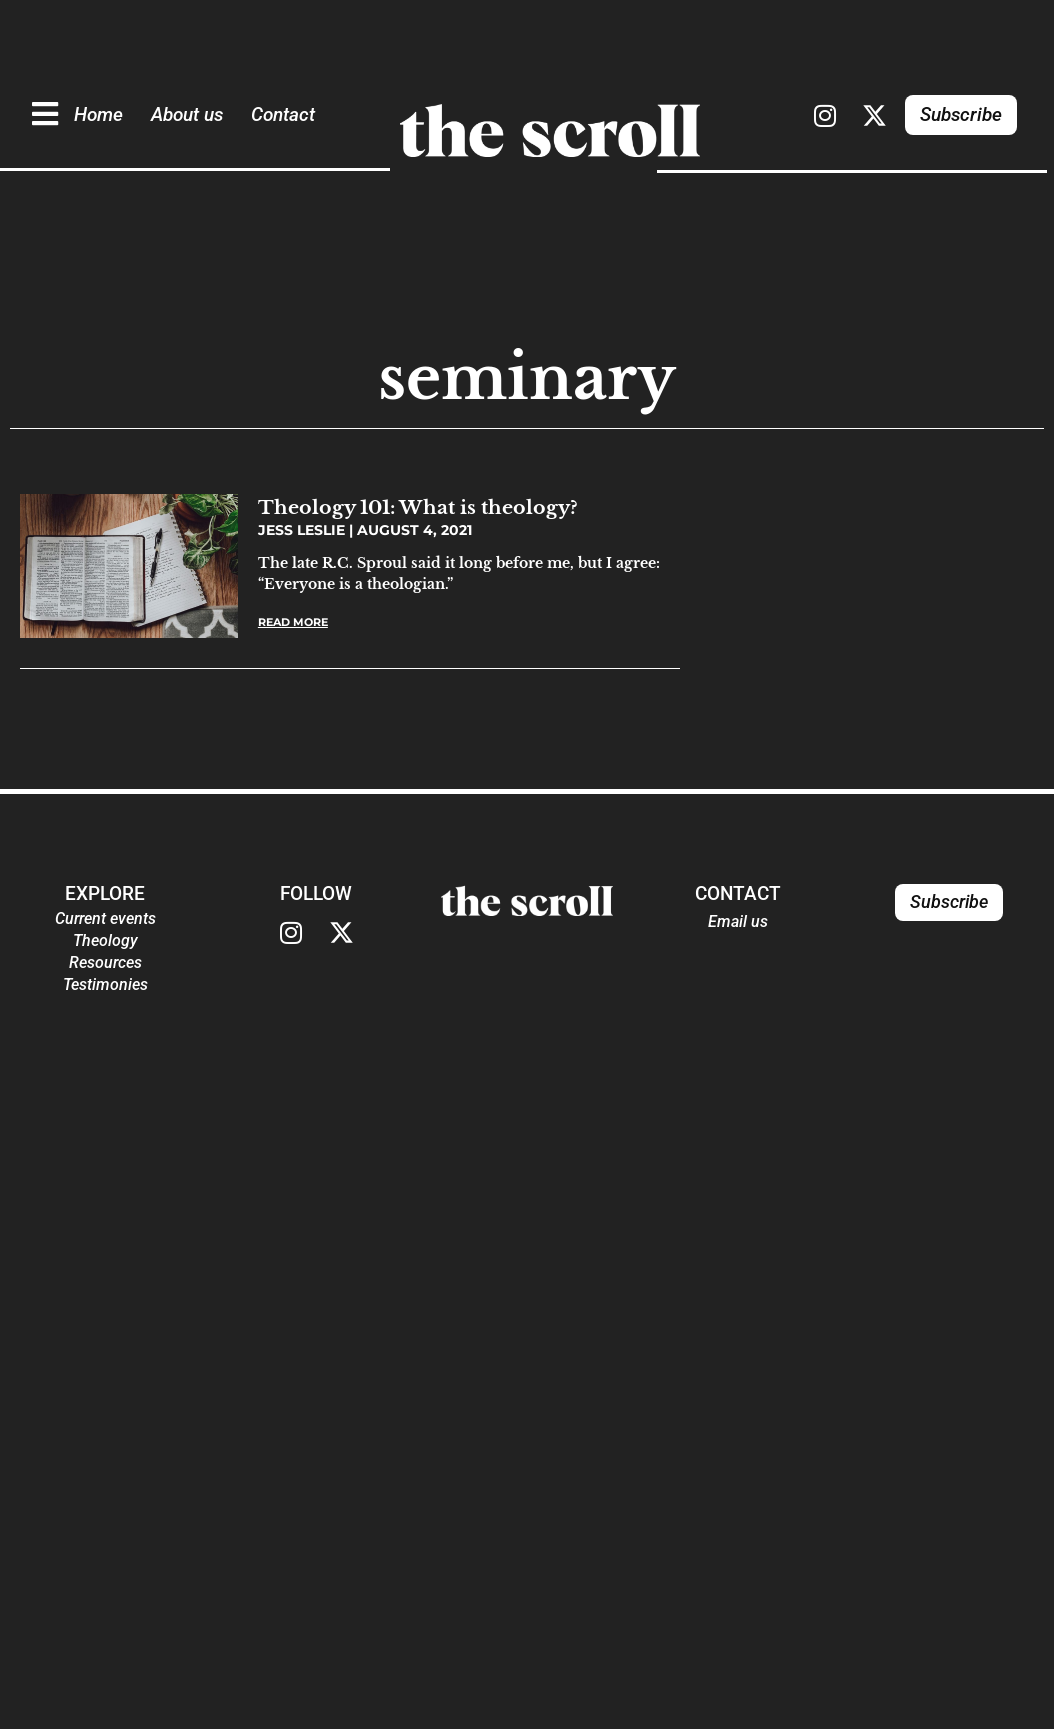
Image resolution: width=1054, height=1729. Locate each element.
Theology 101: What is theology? (418, 507)
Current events (105, 918)
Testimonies (105, 984)
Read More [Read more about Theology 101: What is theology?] (293, 622)
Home (98, 114)
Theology (105, 940)
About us (187, 114)
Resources (105, 962)
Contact (283, 114)
